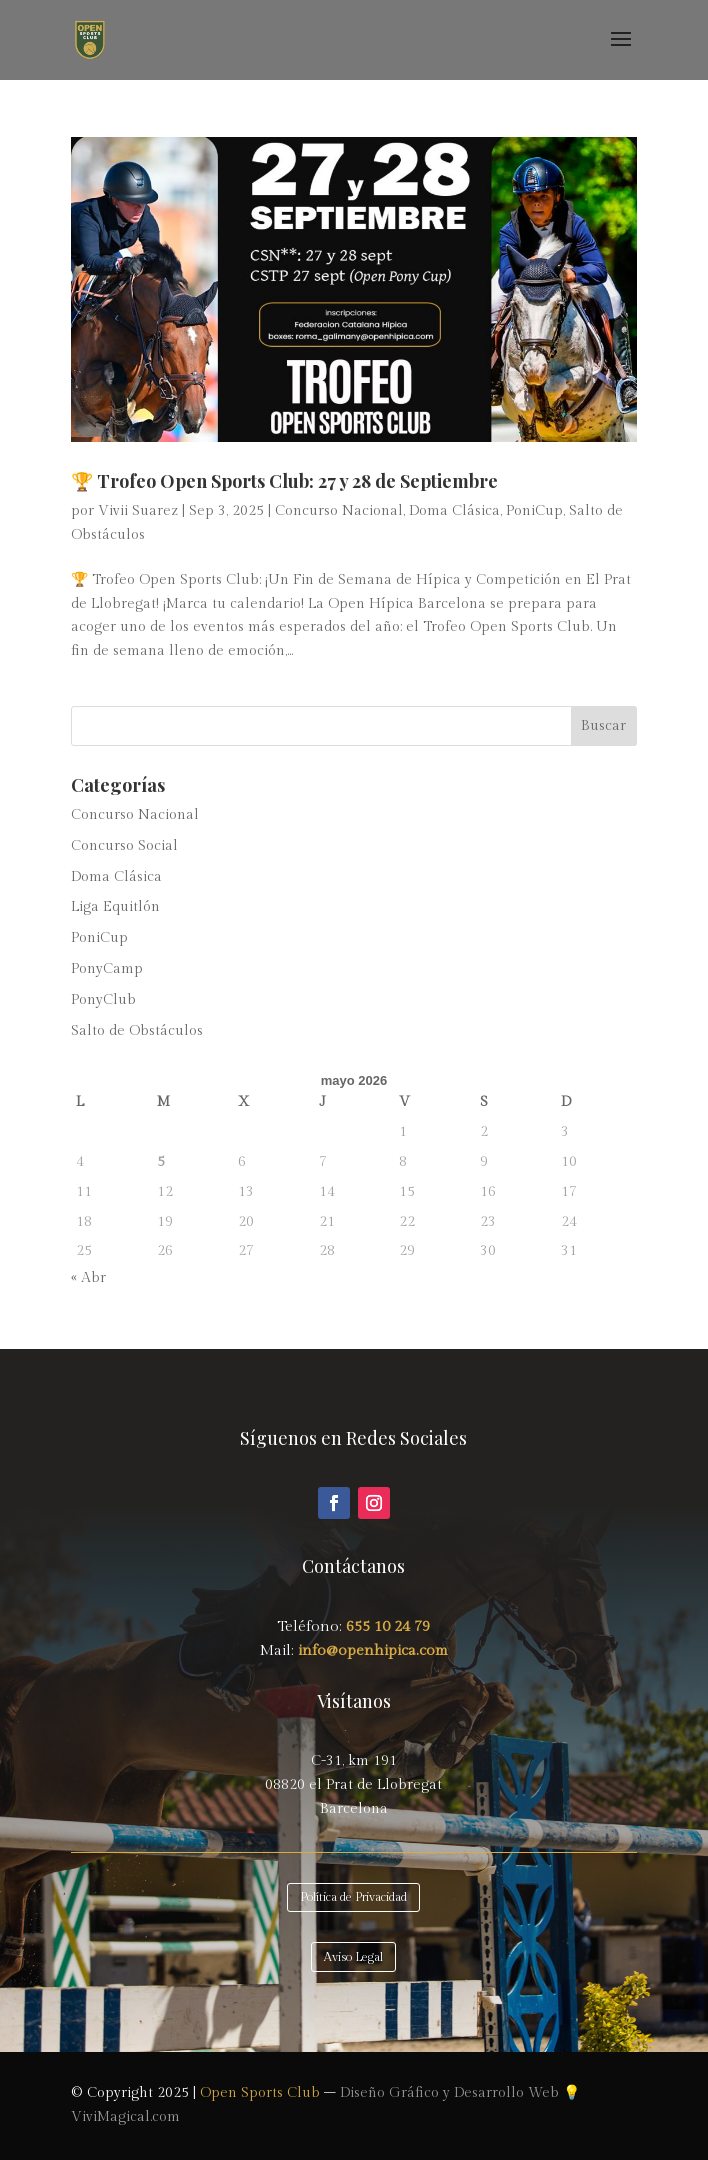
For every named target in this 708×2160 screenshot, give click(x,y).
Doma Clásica (454, 511)
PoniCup (534, 511)
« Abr (88, 1278)
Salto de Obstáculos (137, 1031)
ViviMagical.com (125, 2117)
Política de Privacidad (353, 1897)
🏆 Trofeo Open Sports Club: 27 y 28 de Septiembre (284, 481)
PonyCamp (107, 969)
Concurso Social (124, 846)
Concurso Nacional (339, 511)
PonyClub (103, 1000)
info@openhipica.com (371, 1650)
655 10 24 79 (388, 1626)
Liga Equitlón (115, 907)
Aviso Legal (353, 1957)
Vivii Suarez (138, 511)
